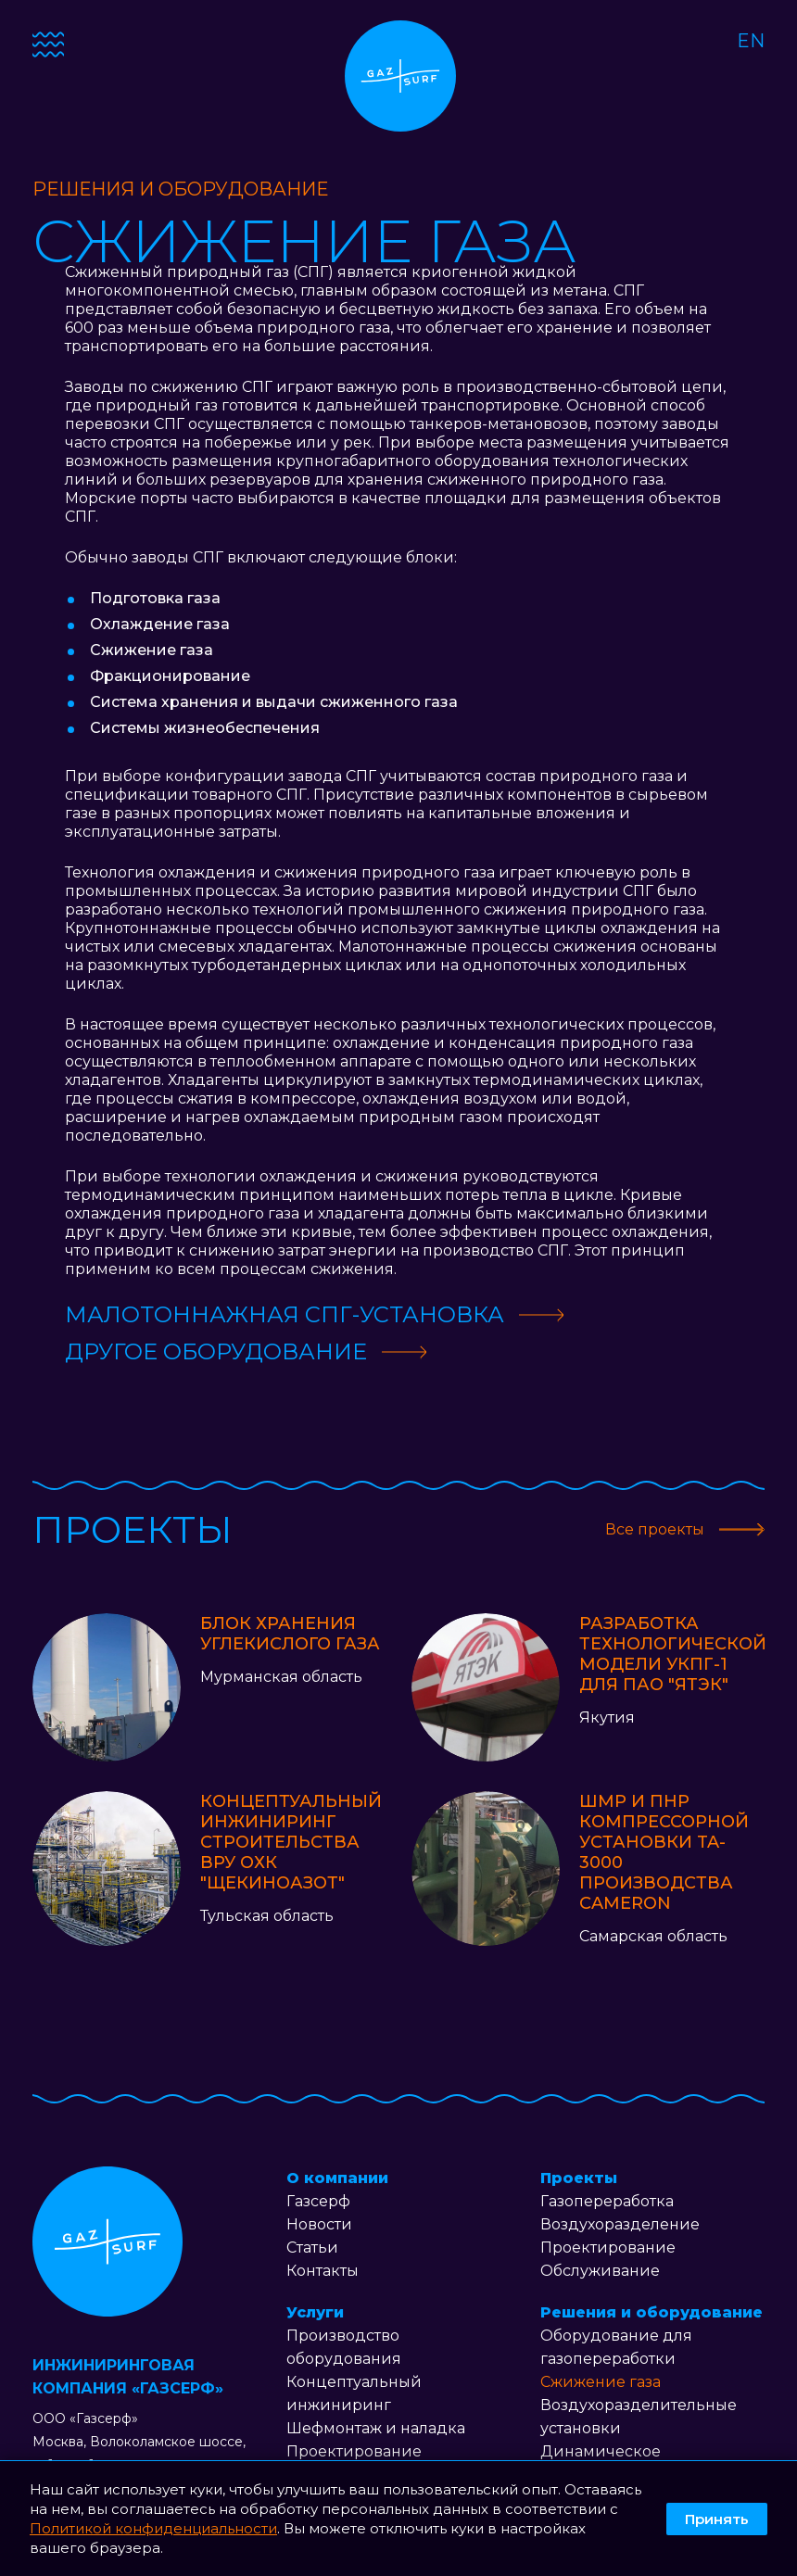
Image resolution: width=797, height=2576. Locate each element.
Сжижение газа (600, 2382)
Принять (717, 2519)
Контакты (322, 2270)
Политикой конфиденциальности (153, 2528)
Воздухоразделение (620, 2224)
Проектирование (354, 2451)
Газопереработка (607, 2201)
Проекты (578, 2178)
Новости (319, 2224)
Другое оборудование (216, 1351)
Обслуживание (600, 2270)
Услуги (315, 2312)
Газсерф (318, 2201)
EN (751, 41)
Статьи (312, 2247)
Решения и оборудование (651, 2312)
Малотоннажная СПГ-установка (284, 1314)
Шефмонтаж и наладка (375, 2428)
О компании (337, 2178)
